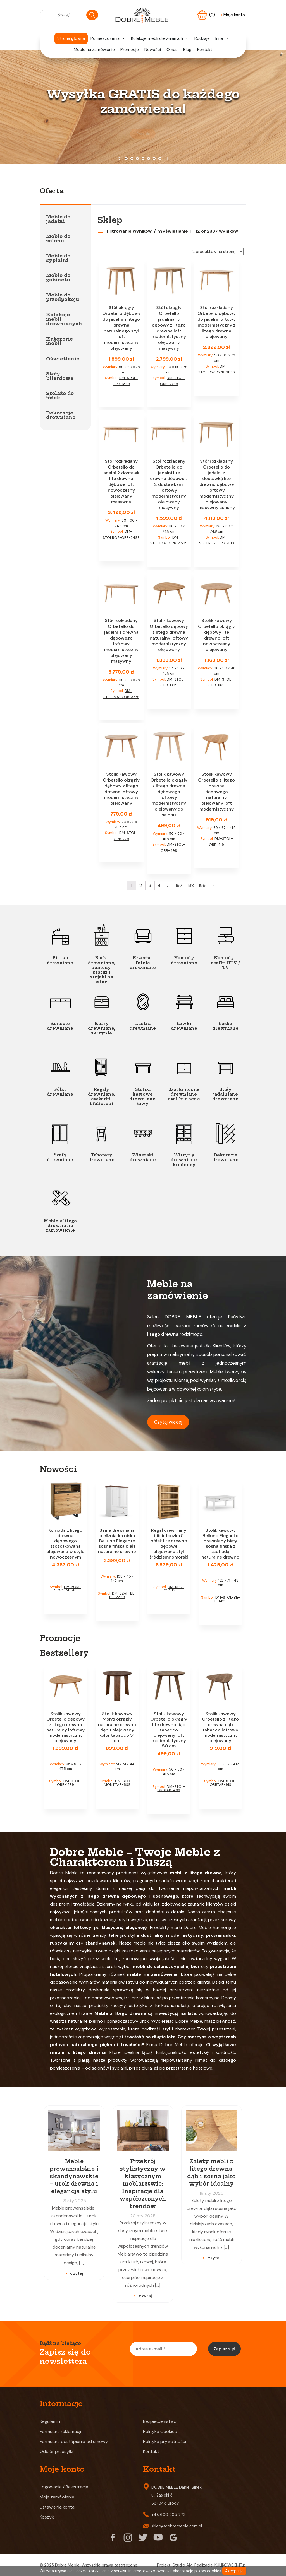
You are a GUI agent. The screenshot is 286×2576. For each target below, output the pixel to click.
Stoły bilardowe (59, 376)
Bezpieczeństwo (160, 2421)
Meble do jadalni (58, 219)
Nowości (152, 49)
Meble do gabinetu (58, 277)
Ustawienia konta (57, 2507)
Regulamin (50, 2421)
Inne (222, 38)
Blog (187, 49)
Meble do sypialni (58, 258)
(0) (212, 15)
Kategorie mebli (59, 341)
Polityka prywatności (164, 2441)
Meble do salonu (58, 238)
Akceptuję (234, 2570)
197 (178, 885)
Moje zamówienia (57, 2497)
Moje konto (232, 14)
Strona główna (71, 38)
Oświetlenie (62, 358)
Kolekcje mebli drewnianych (160, 38)
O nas (172, 49)
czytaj (76, 2273)
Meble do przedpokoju (62, 297)
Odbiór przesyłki (56, 2451)
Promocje (129, 49)
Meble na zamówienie (94, 49)
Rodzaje (202, 38)
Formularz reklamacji (60, 2431)
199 (202, 885)
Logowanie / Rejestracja (64, 2487)
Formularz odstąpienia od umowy (74, 2441)
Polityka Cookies (160, 2431)
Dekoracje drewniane (60, 415)
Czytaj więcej (168, 1422)
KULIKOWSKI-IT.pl (230, 2565)
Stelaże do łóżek (60, 395)
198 (190, 885)
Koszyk (47, 2517)
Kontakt (204, 49)
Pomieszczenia (107, 38)
